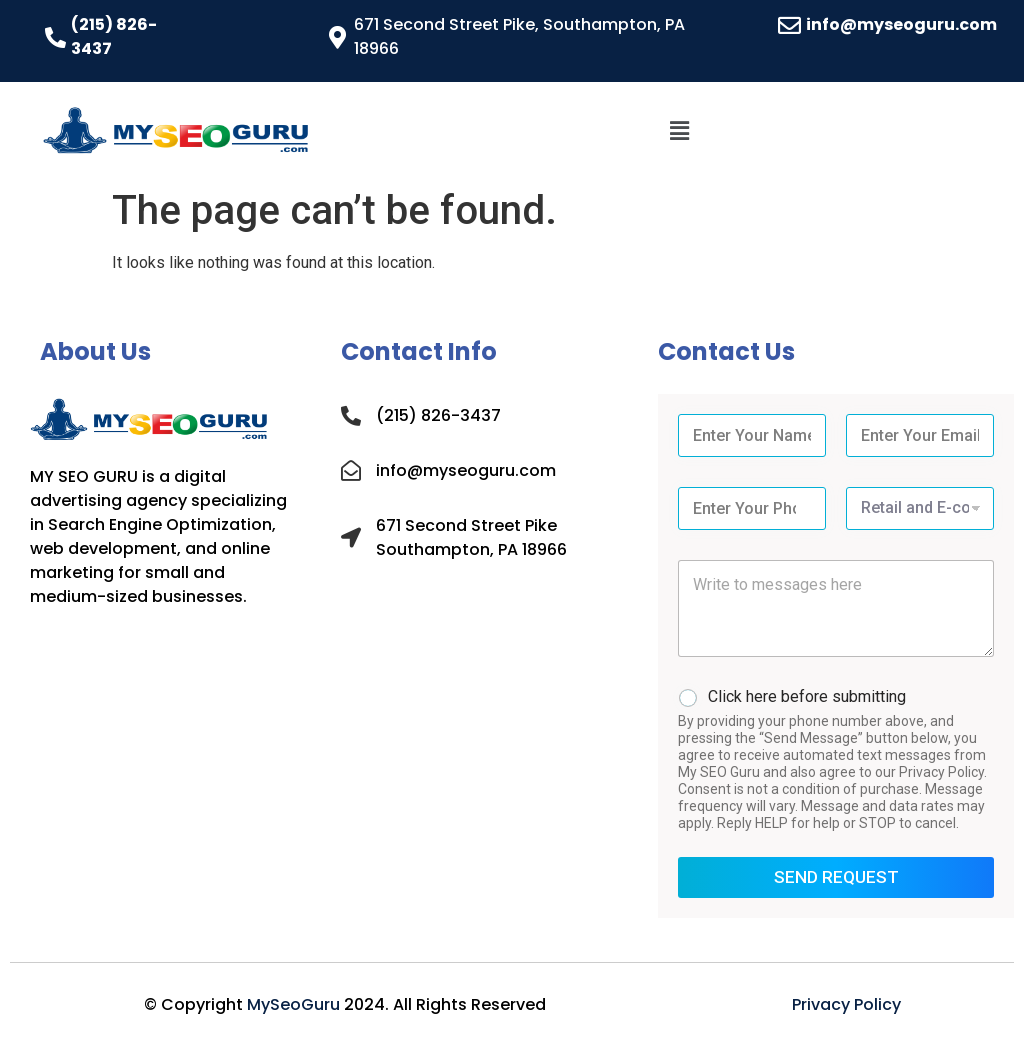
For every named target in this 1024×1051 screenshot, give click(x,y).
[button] (679, 131)
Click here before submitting (807, 696)
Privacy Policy (846, 1004)
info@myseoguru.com (901, 24)
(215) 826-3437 (438, 415)
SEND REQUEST (836, 877)
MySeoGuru (293, 1004)
